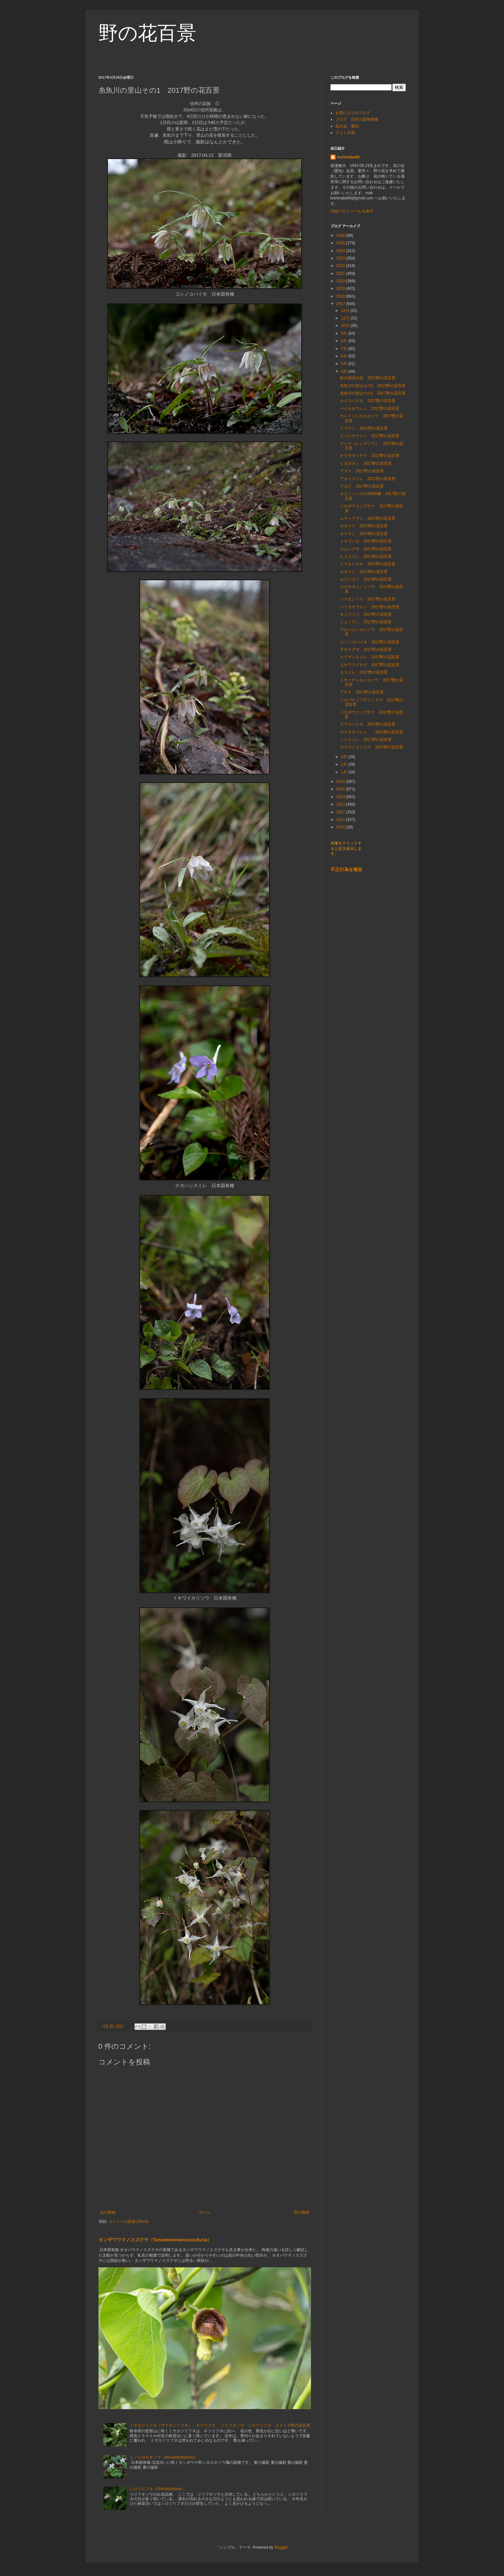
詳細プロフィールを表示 (351, 211)
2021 (341, 273)
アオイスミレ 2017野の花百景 (367, 478)
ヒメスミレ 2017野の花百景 (366, 556)
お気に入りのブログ (352, 113)
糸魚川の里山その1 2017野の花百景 (372, 393)
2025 (341, 243)
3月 (344, 757)
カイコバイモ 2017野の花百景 (367, 400)
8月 (344, 341)
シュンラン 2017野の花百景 (366, 622)
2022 (341, 265)
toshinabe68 (348, 157)
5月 (344, 363)
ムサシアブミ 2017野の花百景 (367, 518)
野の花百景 (147, 33)
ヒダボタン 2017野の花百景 (366, 463)
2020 (341, 281)
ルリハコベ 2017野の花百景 (366, 579)
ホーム (205, 2212)
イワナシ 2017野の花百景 (366, 428)
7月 (344, 348)
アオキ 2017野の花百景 (362, 692)
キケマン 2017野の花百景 (364, 533)
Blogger (281, 2547)
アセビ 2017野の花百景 (362, 486)
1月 (344, 772)
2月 (344, 764)
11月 (345, 318)
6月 (344, 356)
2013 (341, 804)
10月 (345, 325)
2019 (341, 288)
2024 (341, 250)
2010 (341, 827)
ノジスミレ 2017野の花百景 (366, 739)
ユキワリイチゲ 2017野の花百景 (369, 665)
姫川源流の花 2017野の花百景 (367, 378)
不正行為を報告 (346, 869)
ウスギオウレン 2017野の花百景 (371, 732)
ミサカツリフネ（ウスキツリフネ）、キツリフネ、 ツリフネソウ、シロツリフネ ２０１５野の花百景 (220, 2425)
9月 (344, 333)
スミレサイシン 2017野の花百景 (369, 436)
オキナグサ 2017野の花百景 (366, 649)
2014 (341, 797)
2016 (341, 781)
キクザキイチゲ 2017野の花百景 (369, 455)
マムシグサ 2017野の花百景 (366, 549)
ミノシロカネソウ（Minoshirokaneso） (164, 2457)
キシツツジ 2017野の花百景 (366, 614)
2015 (341, 789)
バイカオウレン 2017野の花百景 (369, 408)
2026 (341, 235)
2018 (341, 296)
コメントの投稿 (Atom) (128, 2221)
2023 (341, 258)
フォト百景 (345, 132)
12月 (345, 310)
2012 (341, 812)
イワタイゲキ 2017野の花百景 (367, 564)
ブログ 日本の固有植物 (356, 119)
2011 (341, 819)
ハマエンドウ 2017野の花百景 (367, 599)
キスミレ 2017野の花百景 (364, 672)
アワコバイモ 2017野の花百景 (367, 724)
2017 (341, 304)
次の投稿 (108, 2212)
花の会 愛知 (347, 126)
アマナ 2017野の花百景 (362, 471)
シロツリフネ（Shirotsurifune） (157, 2489)
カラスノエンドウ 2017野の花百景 (371, 747)
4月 (344, 371)
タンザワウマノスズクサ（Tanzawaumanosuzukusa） (155, 2239)
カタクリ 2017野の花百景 (364, 526)
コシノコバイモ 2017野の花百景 (369, 642)
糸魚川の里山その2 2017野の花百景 (372, 385)
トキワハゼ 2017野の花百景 (366, 541)
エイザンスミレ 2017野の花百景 (369, 657)
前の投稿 (301, 2212)
